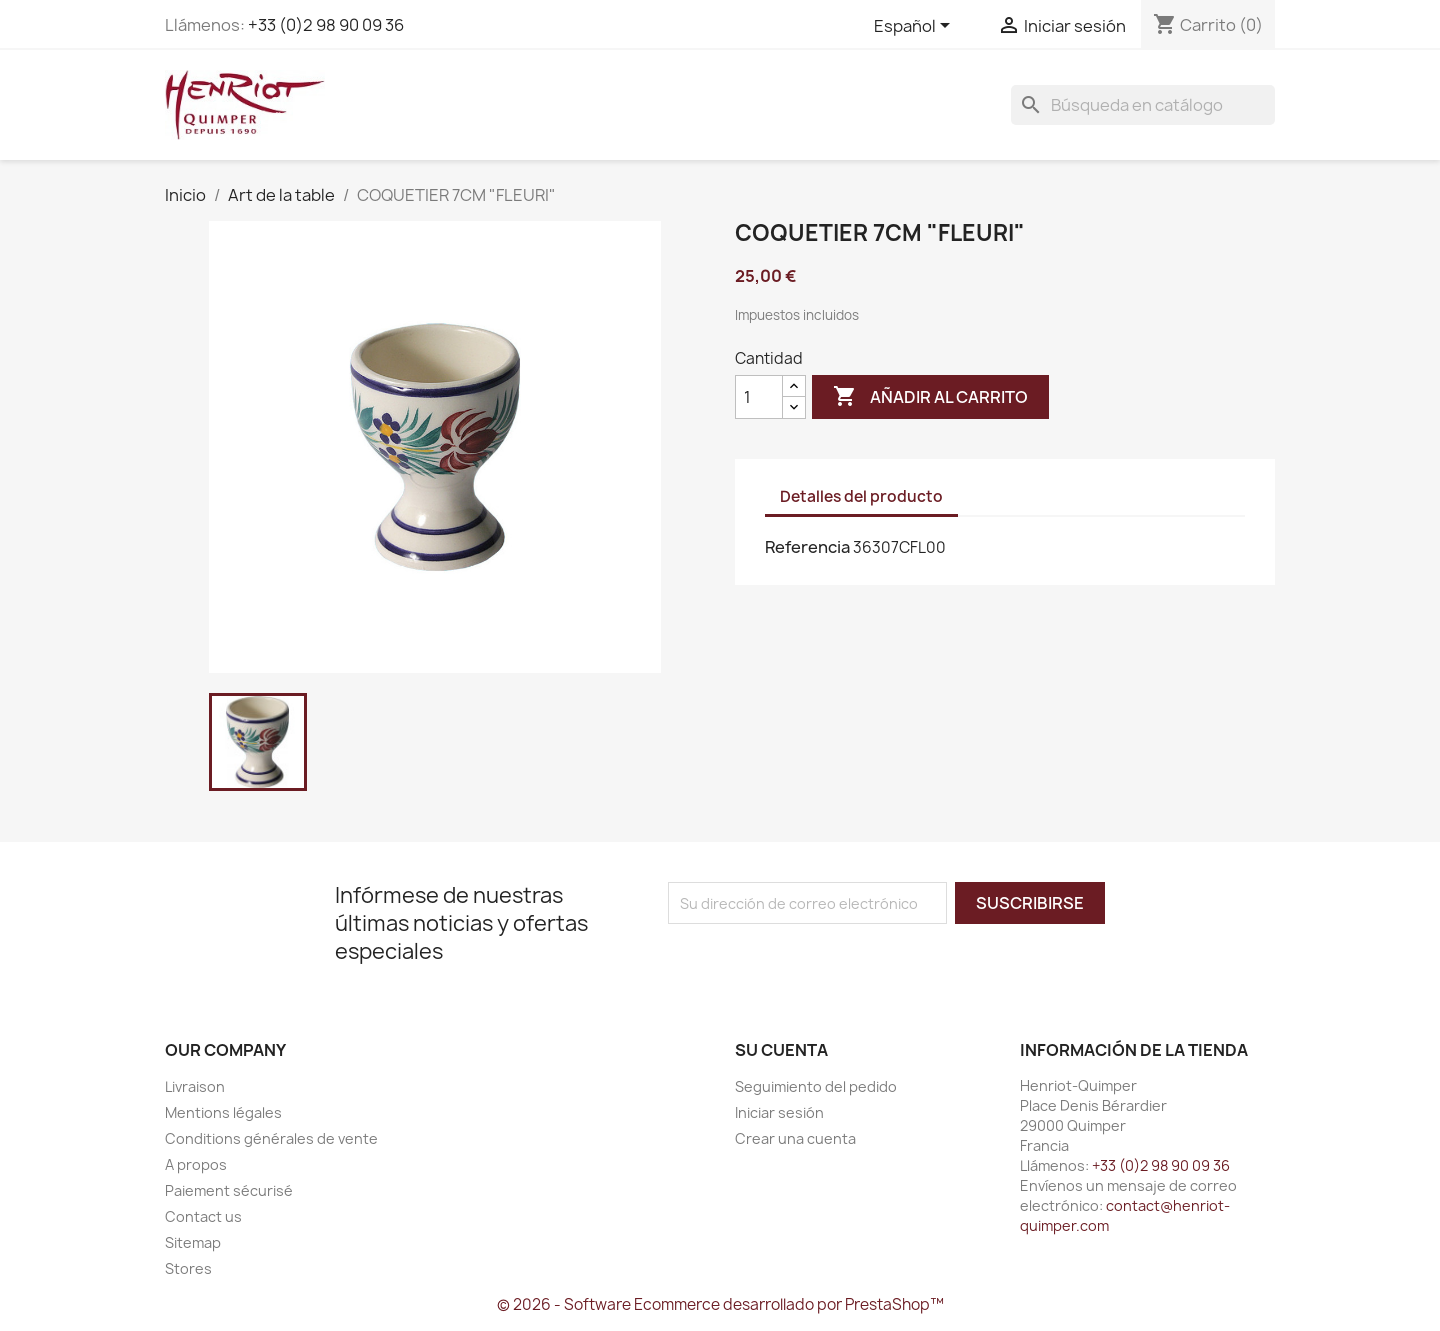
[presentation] (835, 963)
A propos (196, 1164)
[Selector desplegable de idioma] (915, 27)
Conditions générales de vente (271, 1138)
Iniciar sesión (779, 1112)
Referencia (807, 547)
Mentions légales (223, 1112)
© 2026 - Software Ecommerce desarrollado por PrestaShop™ (720, 1304)
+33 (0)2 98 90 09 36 (326, 25)
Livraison (195, 1086)
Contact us (203, 1216)
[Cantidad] (759, 397)
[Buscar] (1143, 105)
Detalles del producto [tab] (861, 496)
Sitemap (193, 1242)
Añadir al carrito (930, 397)
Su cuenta (781, 1050)
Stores (188, 1268)
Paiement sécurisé (229, 1190)
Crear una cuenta (795, 1138)
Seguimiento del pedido (816, 1086)
